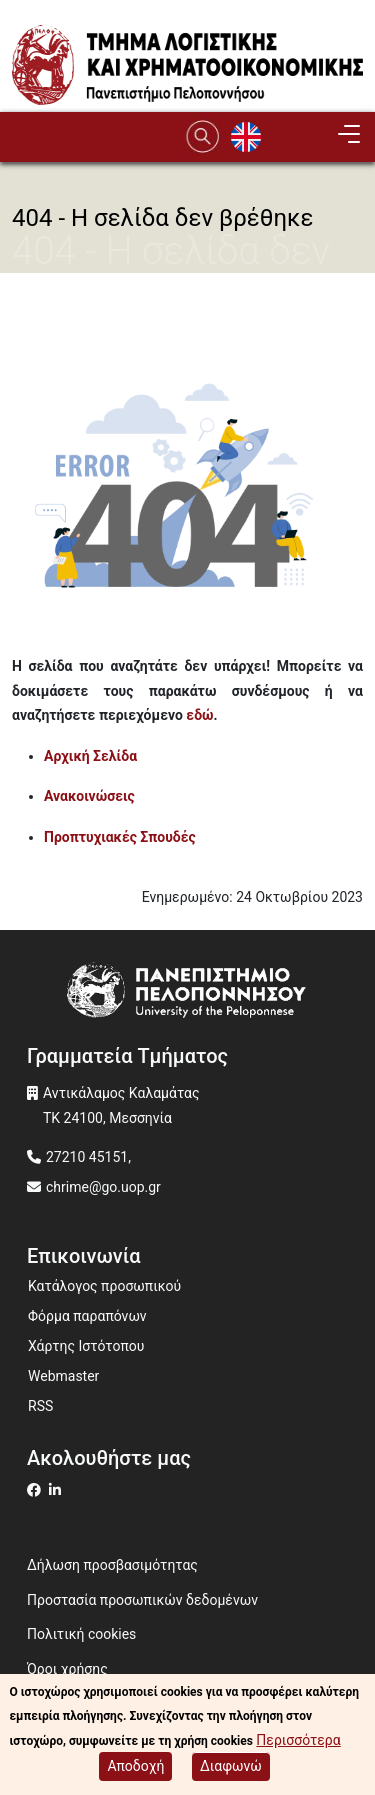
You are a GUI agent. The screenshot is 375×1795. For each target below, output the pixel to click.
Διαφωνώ (231, 1769)
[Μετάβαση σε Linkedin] (57, 1490)
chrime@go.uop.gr (103, 1187)
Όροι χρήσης (67, 1669)
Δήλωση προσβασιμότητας (112, 1565)
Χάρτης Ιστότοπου (86, 1346)
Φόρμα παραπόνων (87, 1316)
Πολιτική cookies (81, 1634)
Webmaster (63, 1376)
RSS (40, 1406)
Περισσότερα (298, 1743)
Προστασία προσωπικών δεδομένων (142, 1600)
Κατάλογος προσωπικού (104, 1286)
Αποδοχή (135, 1769)
